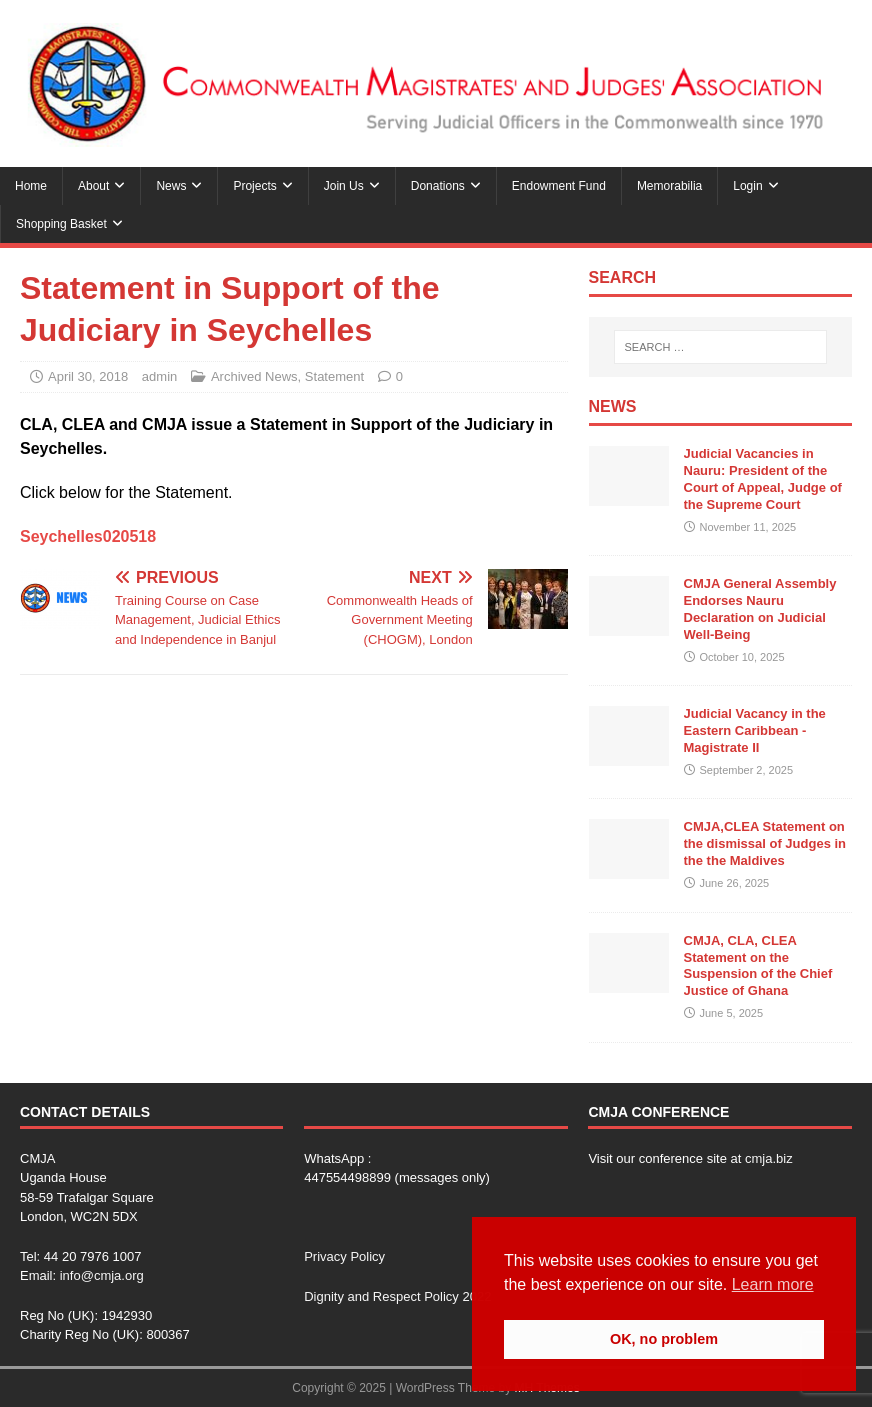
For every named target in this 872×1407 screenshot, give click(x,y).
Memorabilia (669, 186)
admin (159, 376)
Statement (334, 376)
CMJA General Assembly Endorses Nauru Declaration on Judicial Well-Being (760, 609)
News (171, 186)
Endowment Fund (559, 186)
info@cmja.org (102, 1275)
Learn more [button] (773, 1284)
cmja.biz (769, 1158)
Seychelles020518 (88, 536)
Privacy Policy (344, 1256)
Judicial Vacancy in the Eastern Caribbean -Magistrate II (755, 730)
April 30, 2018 (88, 376)
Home (31, 186)
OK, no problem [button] (664, 1339)
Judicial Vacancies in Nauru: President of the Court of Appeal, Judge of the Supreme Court (763, 479)
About (93, 186)
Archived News (254, 376)
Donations (438, 186)
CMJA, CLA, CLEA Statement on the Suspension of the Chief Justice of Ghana (758, 966)
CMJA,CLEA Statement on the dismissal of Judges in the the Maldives (765, 843)
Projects (254, 186)
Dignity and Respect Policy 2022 (397, 1296)
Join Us (344, 186)
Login (747, 186)
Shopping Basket (61, 224)
